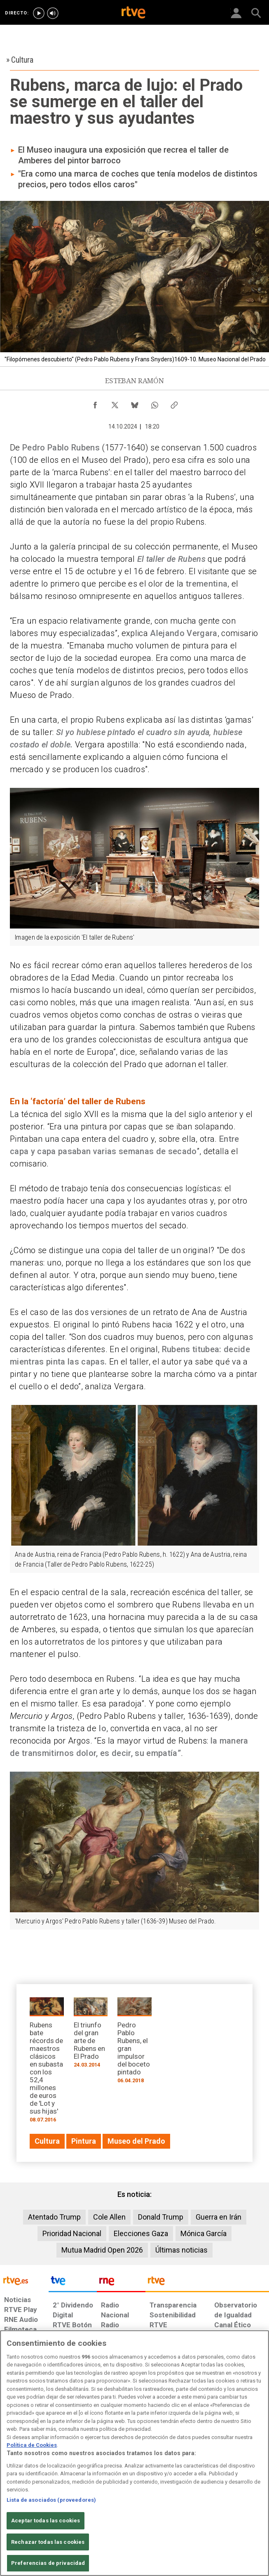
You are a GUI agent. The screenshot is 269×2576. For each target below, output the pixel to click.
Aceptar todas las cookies (45, 2520)
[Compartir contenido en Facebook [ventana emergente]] (95, 403)
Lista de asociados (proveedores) (51, 2500)
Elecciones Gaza (141, 2233)
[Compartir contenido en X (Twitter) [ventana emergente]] (115, 403)
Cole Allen (109, 2217)
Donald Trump (160, 2217)
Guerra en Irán (218, 2217)
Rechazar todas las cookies (47, 2542)
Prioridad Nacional (71, 2233)
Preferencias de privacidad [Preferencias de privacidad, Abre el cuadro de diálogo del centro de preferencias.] (48, 2563)
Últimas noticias (181, 2250)
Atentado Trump (54, 2217)
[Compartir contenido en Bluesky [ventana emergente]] (135, 403)
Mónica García (203, 2233)
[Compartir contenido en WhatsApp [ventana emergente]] (154, 403)
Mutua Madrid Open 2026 (102, 2250)
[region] (134, 2453)
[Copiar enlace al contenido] (174, 403)
